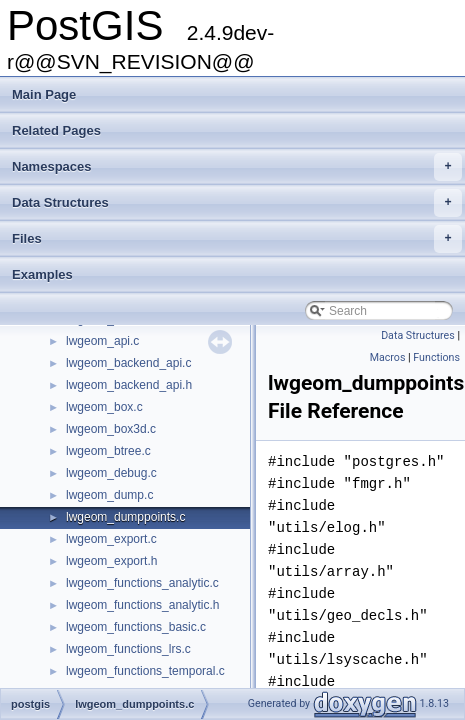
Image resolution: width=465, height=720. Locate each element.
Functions (436, 357)
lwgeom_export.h (111, 561)
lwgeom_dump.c (109, 495)
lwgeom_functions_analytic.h (142, 605)
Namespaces (237, 167)
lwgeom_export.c (111, 539)
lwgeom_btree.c (108, 451)
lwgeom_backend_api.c (128, 363)
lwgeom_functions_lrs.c (128, 649)
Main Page (44, 94)
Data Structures (237, 203)
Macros (388, 357)
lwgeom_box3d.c (111, 429)
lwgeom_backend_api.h (129, 385)
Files (237, 239)
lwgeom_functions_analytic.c (142, 583)
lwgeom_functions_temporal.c (145, 671)
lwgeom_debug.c (111, 473)
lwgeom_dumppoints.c (125, 517)
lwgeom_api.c (102, 341)
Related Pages (56, 130)
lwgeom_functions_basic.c (136, 627)
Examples (42, 274)
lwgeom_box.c (104, 407)
